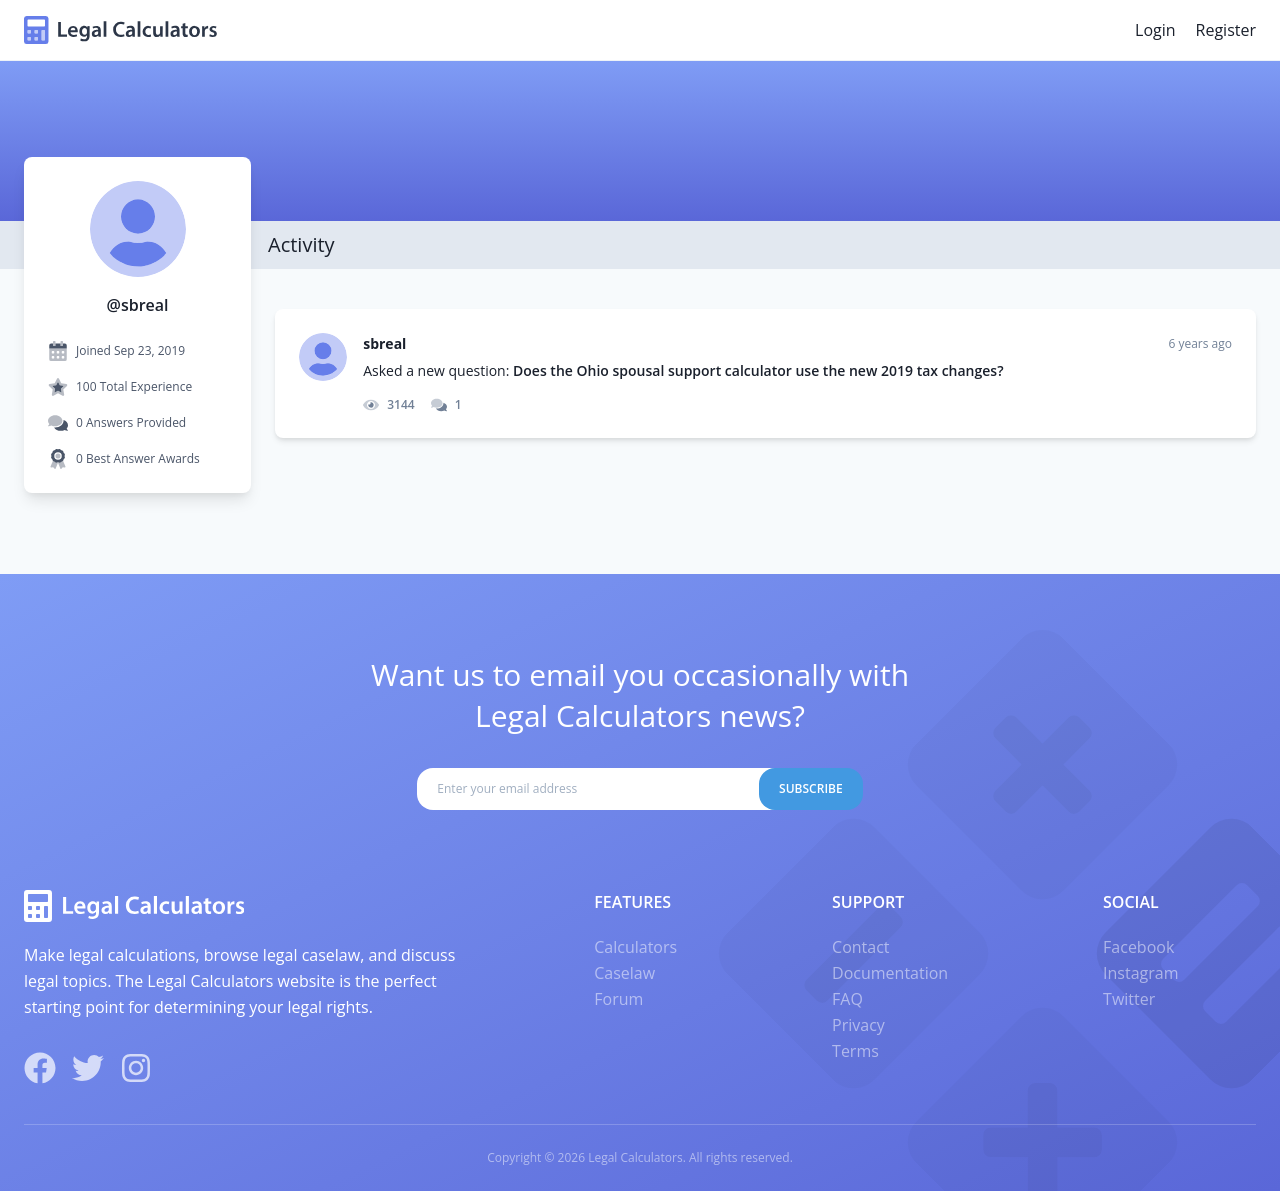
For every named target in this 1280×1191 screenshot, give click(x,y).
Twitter (1129, 999)
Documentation (890, 973)
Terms (855, 1051)
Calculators (635, 947)
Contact (860, 947)
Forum (618, 999)
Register (1226, 30)
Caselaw (624, 973)
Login (1155, 30)
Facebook (1138, 947)
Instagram (1140, 973)
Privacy (858, 1025)
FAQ (847, 999)
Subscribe (811, 788)
